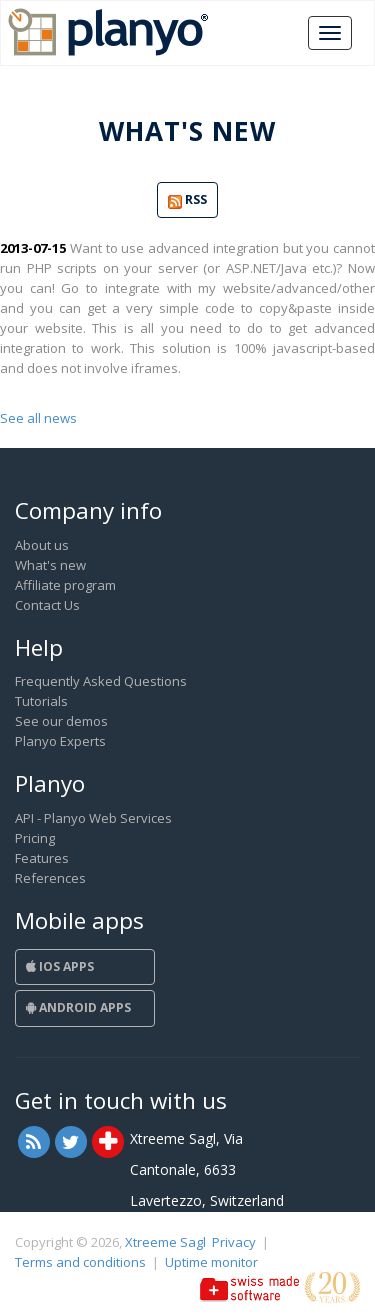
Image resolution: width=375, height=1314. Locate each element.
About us (42, 545)
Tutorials (41, 701)
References (50, 878)
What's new (50, 565)
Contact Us (47, 605)
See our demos (61, 721)
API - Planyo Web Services (93, 818)
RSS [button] (187, 200)
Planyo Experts (60, 741)
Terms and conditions (80, 1262)
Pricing (35, 838)
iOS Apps (60, 966)
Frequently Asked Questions (101, 681)
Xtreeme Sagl (165, 1242)
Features (42, 858)
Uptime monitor (211, 1262)
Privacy (234, 1242)
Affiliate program (65, 585)
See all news (38, 418)
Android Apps (78, 1007)
